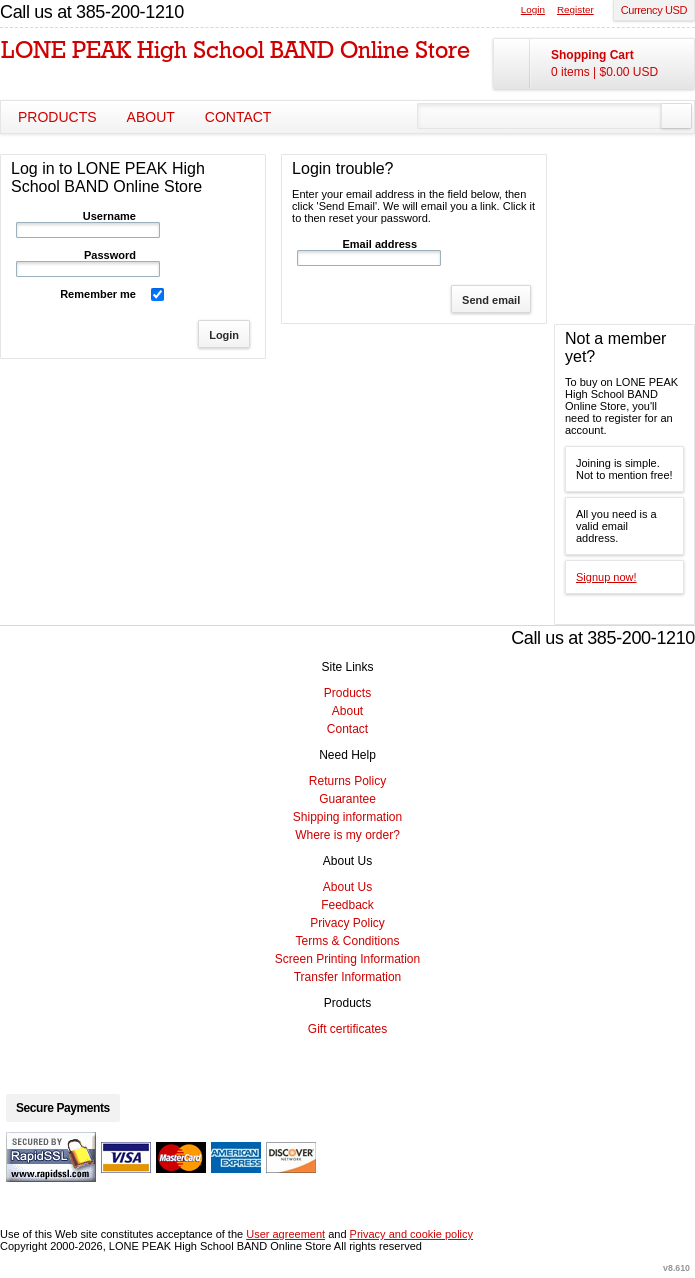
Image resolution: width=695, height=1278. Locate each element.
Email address (380, 244)
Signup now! (606, 577)
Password (110, 255)
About (151, 117)
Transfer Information (348, 977)
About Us (347, 887)
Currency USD (654, 10)
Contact (238, 117)
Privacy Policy (347, 923)
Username (109, 216)
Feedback (347, 905)
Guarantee (347, 799)
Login (533, 9)
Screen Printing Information (347, 959)
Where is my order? (347, 835)
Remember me (98, 294)
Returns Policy (347, 781)
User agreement (285, 1234)
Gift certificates (347, 1029)
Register (575, 9)
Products (57, 117)
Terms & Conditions (347, 941)
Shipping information (347, 817)
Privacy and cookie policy (412, 1234)
